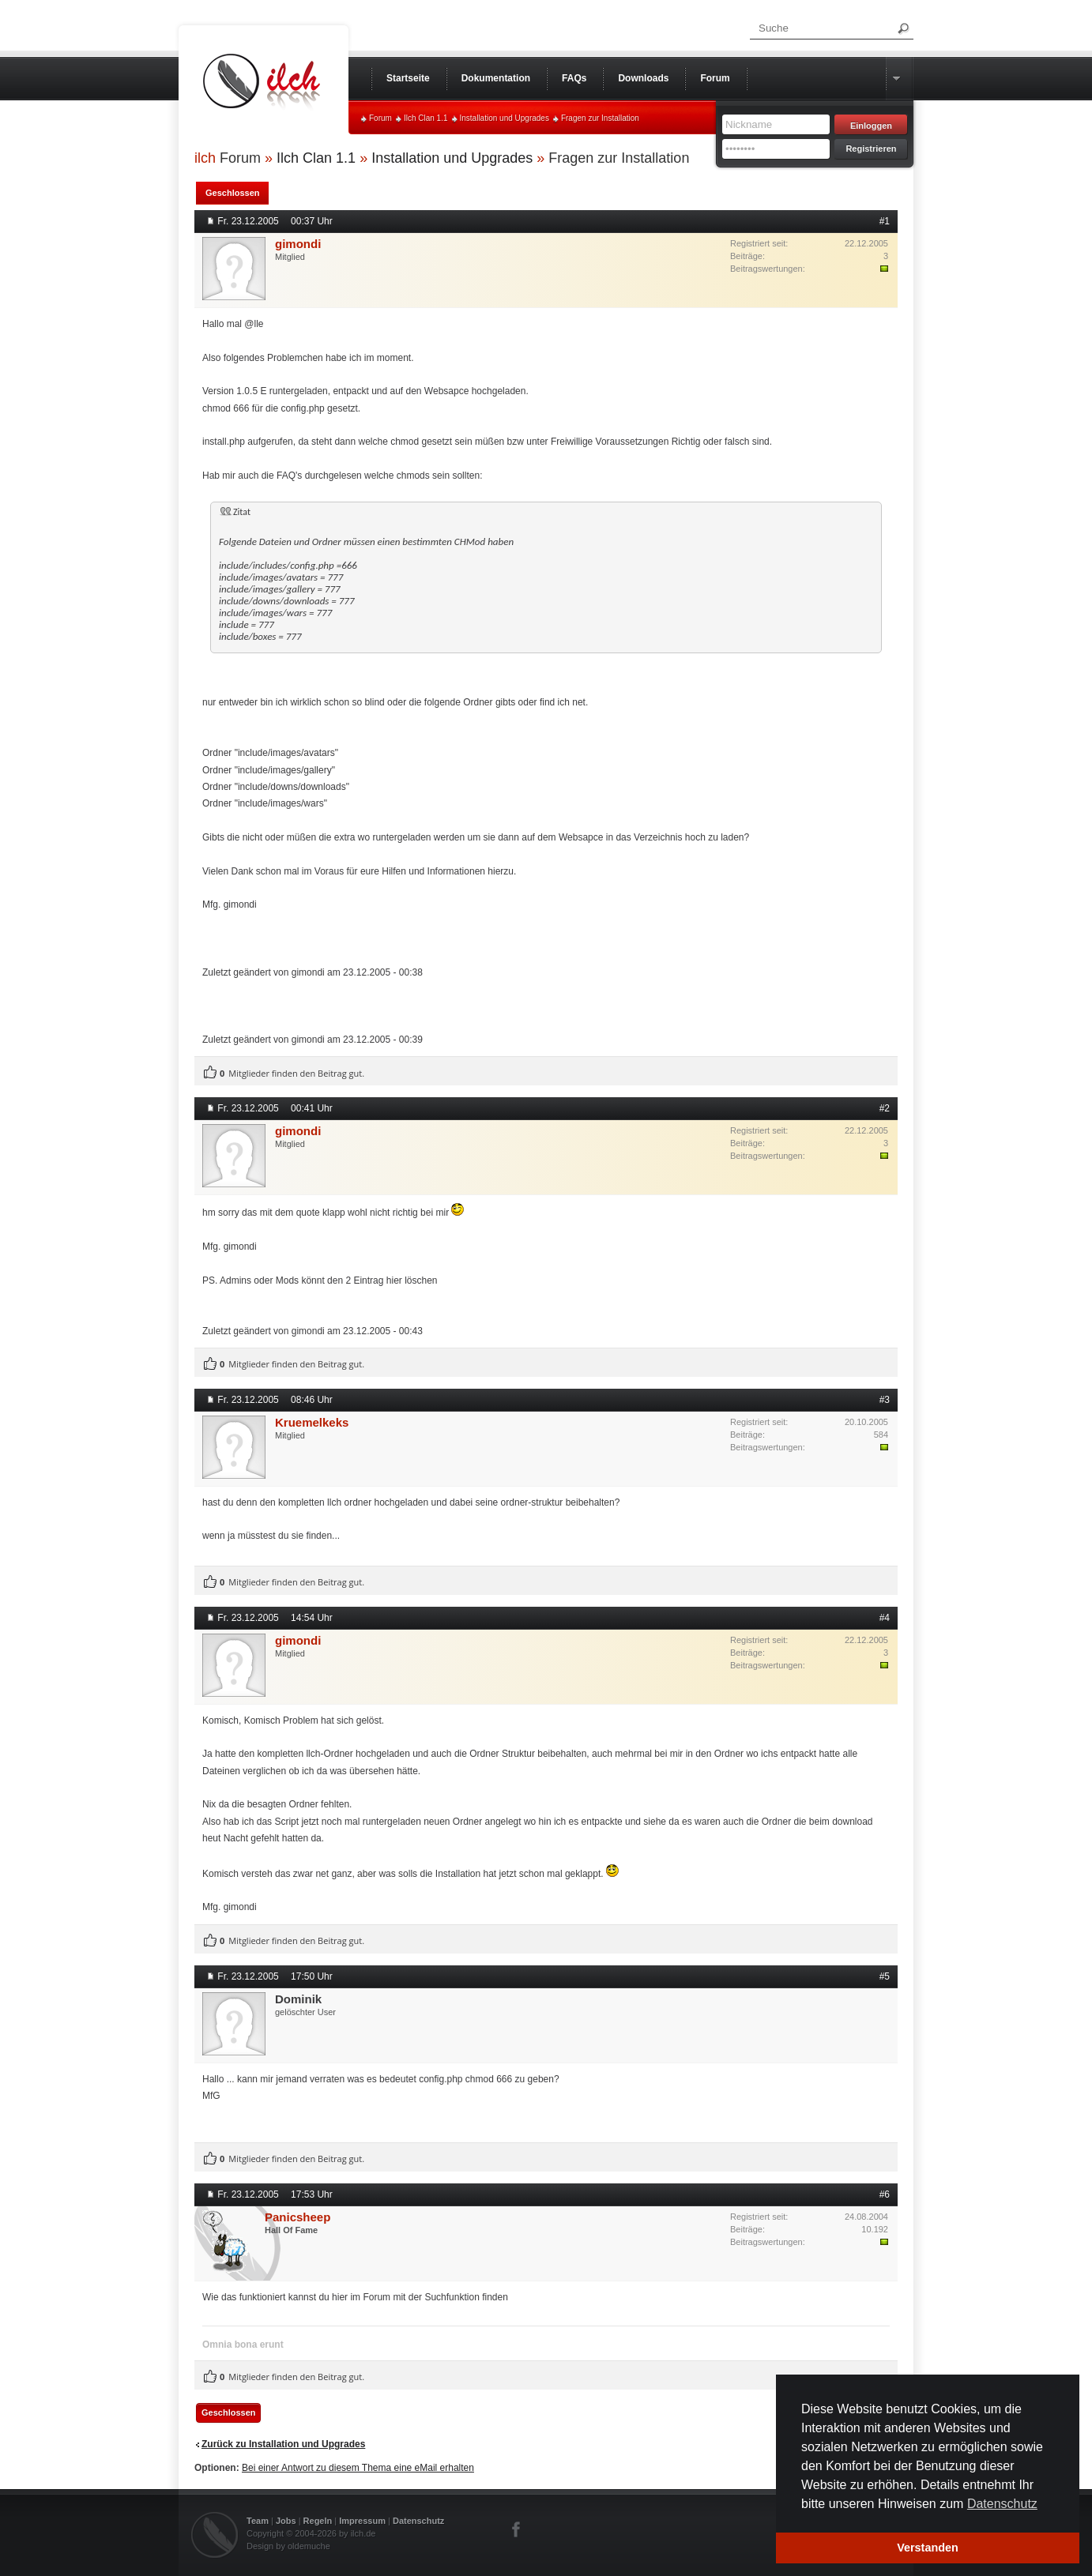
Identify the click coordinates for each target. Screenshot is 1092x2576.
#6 (884, 2194)
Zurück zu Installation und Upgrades (283, 2444)
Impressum (362, 2520)
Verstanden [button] (927, 2547)
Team (258, 2520)
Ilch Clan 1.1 (426, 118)
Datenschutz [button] (1002, 2503)
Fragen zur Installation (600, 118)
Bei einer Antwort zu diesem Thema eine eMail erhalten (358, 2467)
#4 (884, 1617)
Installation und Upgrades (504, 118)
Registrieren (870, 148)
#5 (884, 1976)
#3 (884, 1399)
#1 (884, 221)
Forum (380, 118)
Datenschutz (418, 2520)
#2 (884, 1108)
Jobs (286, 2520)
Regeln (318, 2520)
